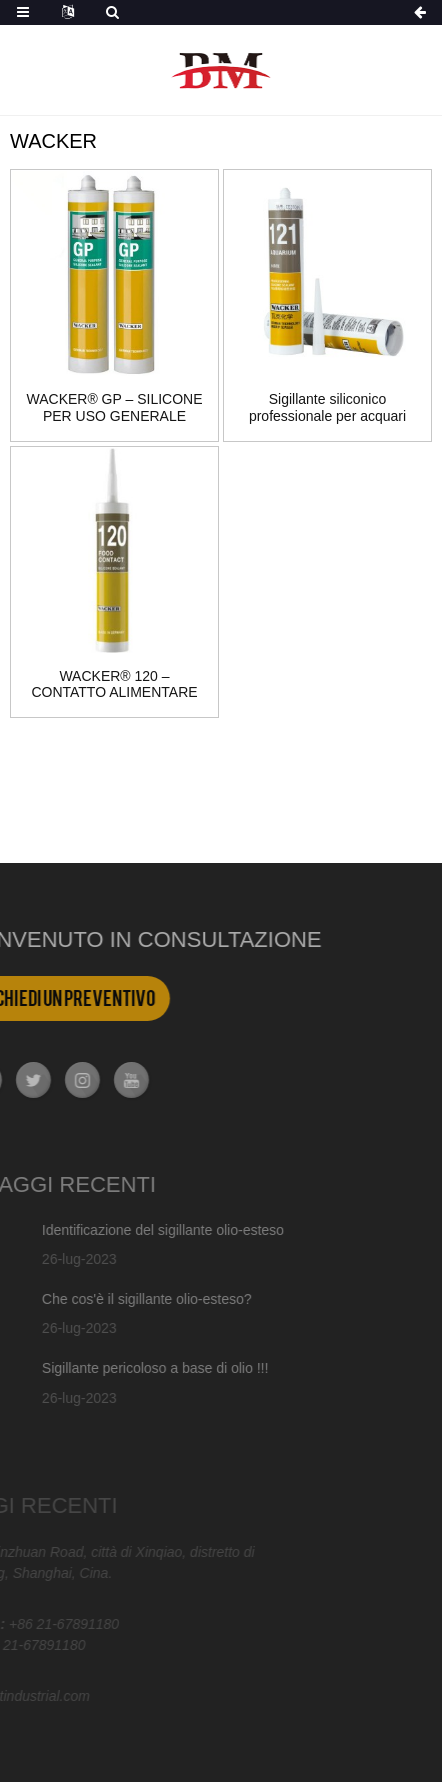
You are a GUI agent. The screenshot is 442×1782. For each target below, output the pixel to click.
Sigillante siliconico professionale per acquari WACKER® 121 (327, 408)
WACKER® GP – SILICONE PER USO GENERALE (114, 407)
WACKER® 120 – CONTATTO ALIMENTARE (114, 684)
